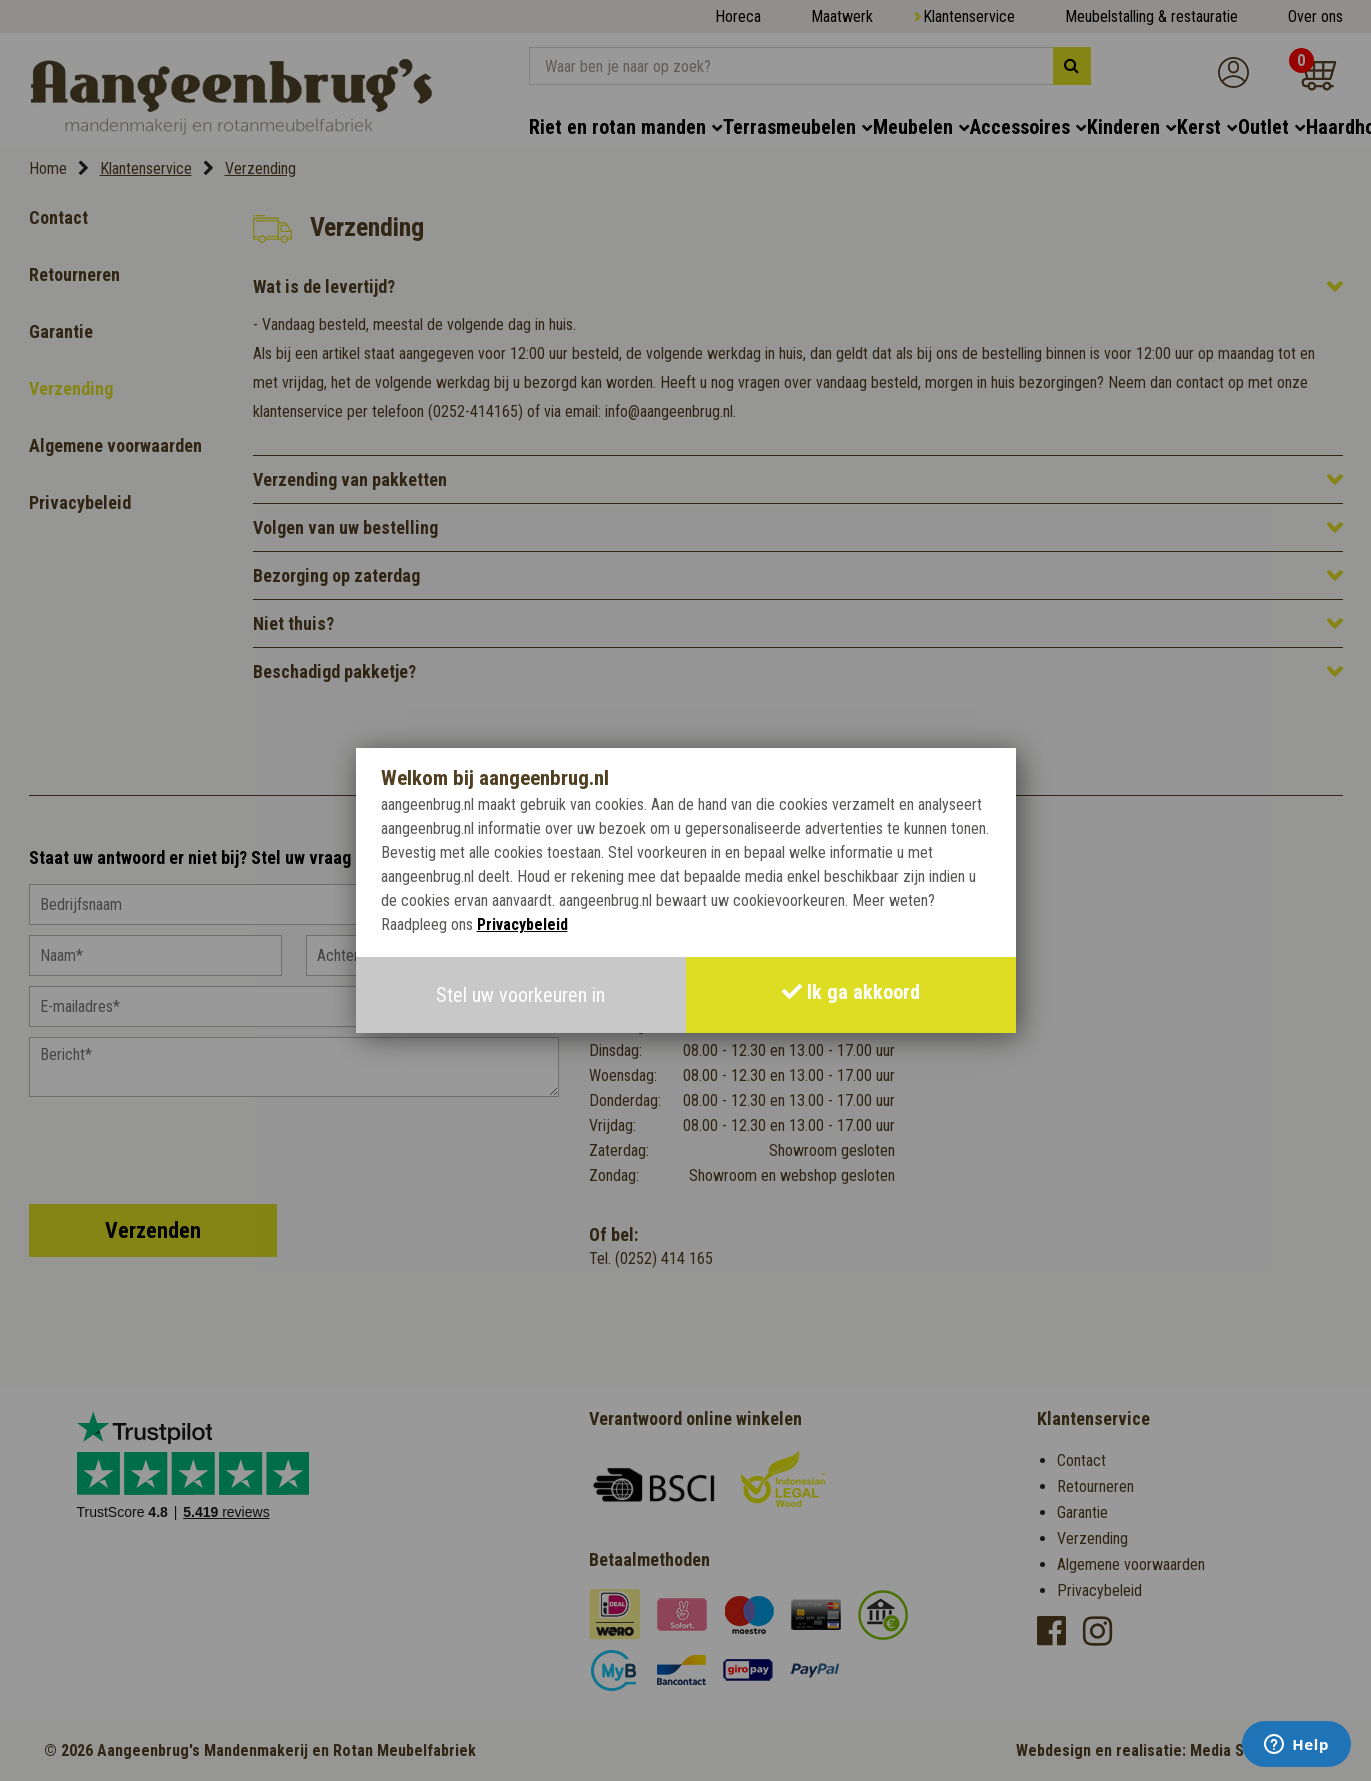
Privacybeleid (522, 924)
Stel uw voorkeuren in (520, 995)
